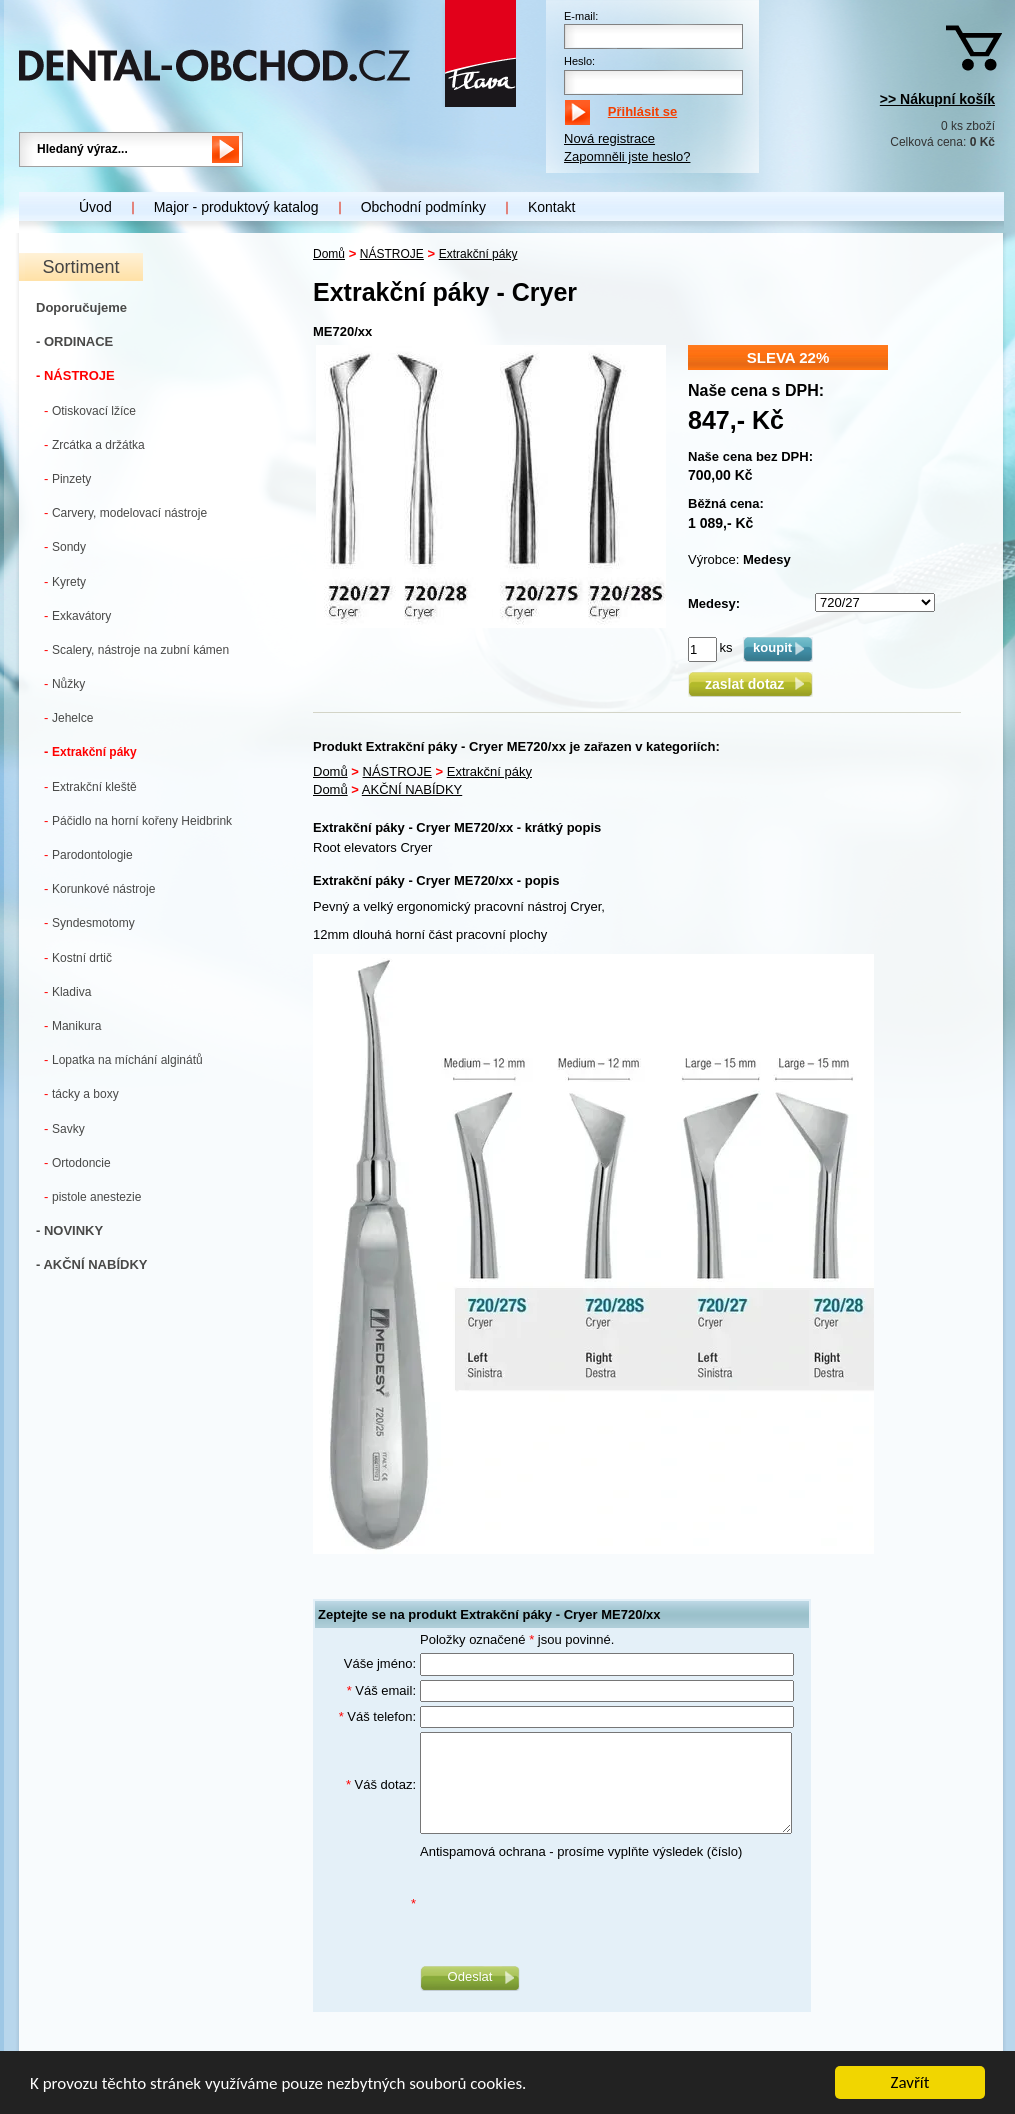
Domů (329, 254)
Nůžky (64, 683)
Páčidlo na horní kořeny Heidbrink (138, 820)
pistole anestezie (92, 1196)
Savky (64, 1128)
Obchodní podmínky (423, 207)
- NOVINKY (69, 1230)
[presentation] (572, 1904)
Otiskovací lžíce (90, 410)
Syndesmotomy (89, 922)
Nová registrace (609, 138)
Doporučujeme (81, 307)
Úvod (95, 207)
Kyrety (65, 581)
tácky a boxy (81, 1093)
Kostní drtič (78, 957)
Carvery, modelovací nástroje (125, 512)
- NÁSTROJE (75, 375)
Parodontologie (88, 854)
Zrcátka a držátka (94, 444)
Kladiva (67, 991)
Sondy (65, 546)
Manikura (72, 1025)
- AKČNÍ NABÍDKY (91, 1264)
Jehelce (68, 717)
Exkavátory (77, 615)
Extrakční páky (90, 751)
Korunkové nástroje (99, 888)
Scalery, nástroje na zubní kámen (136, 649)
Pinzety (67, 478)
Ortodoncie (77, 1162)
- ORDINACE (74, 341)
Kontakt (551, 207)
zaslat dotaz (750, 684)
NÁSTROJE (392, 254)
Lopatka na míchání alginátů (123, 1059)
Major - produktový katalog (236, 207)
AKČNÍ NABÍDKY (412, 789)
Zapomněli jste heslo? (627, 156)
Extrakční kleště (90, 786)
